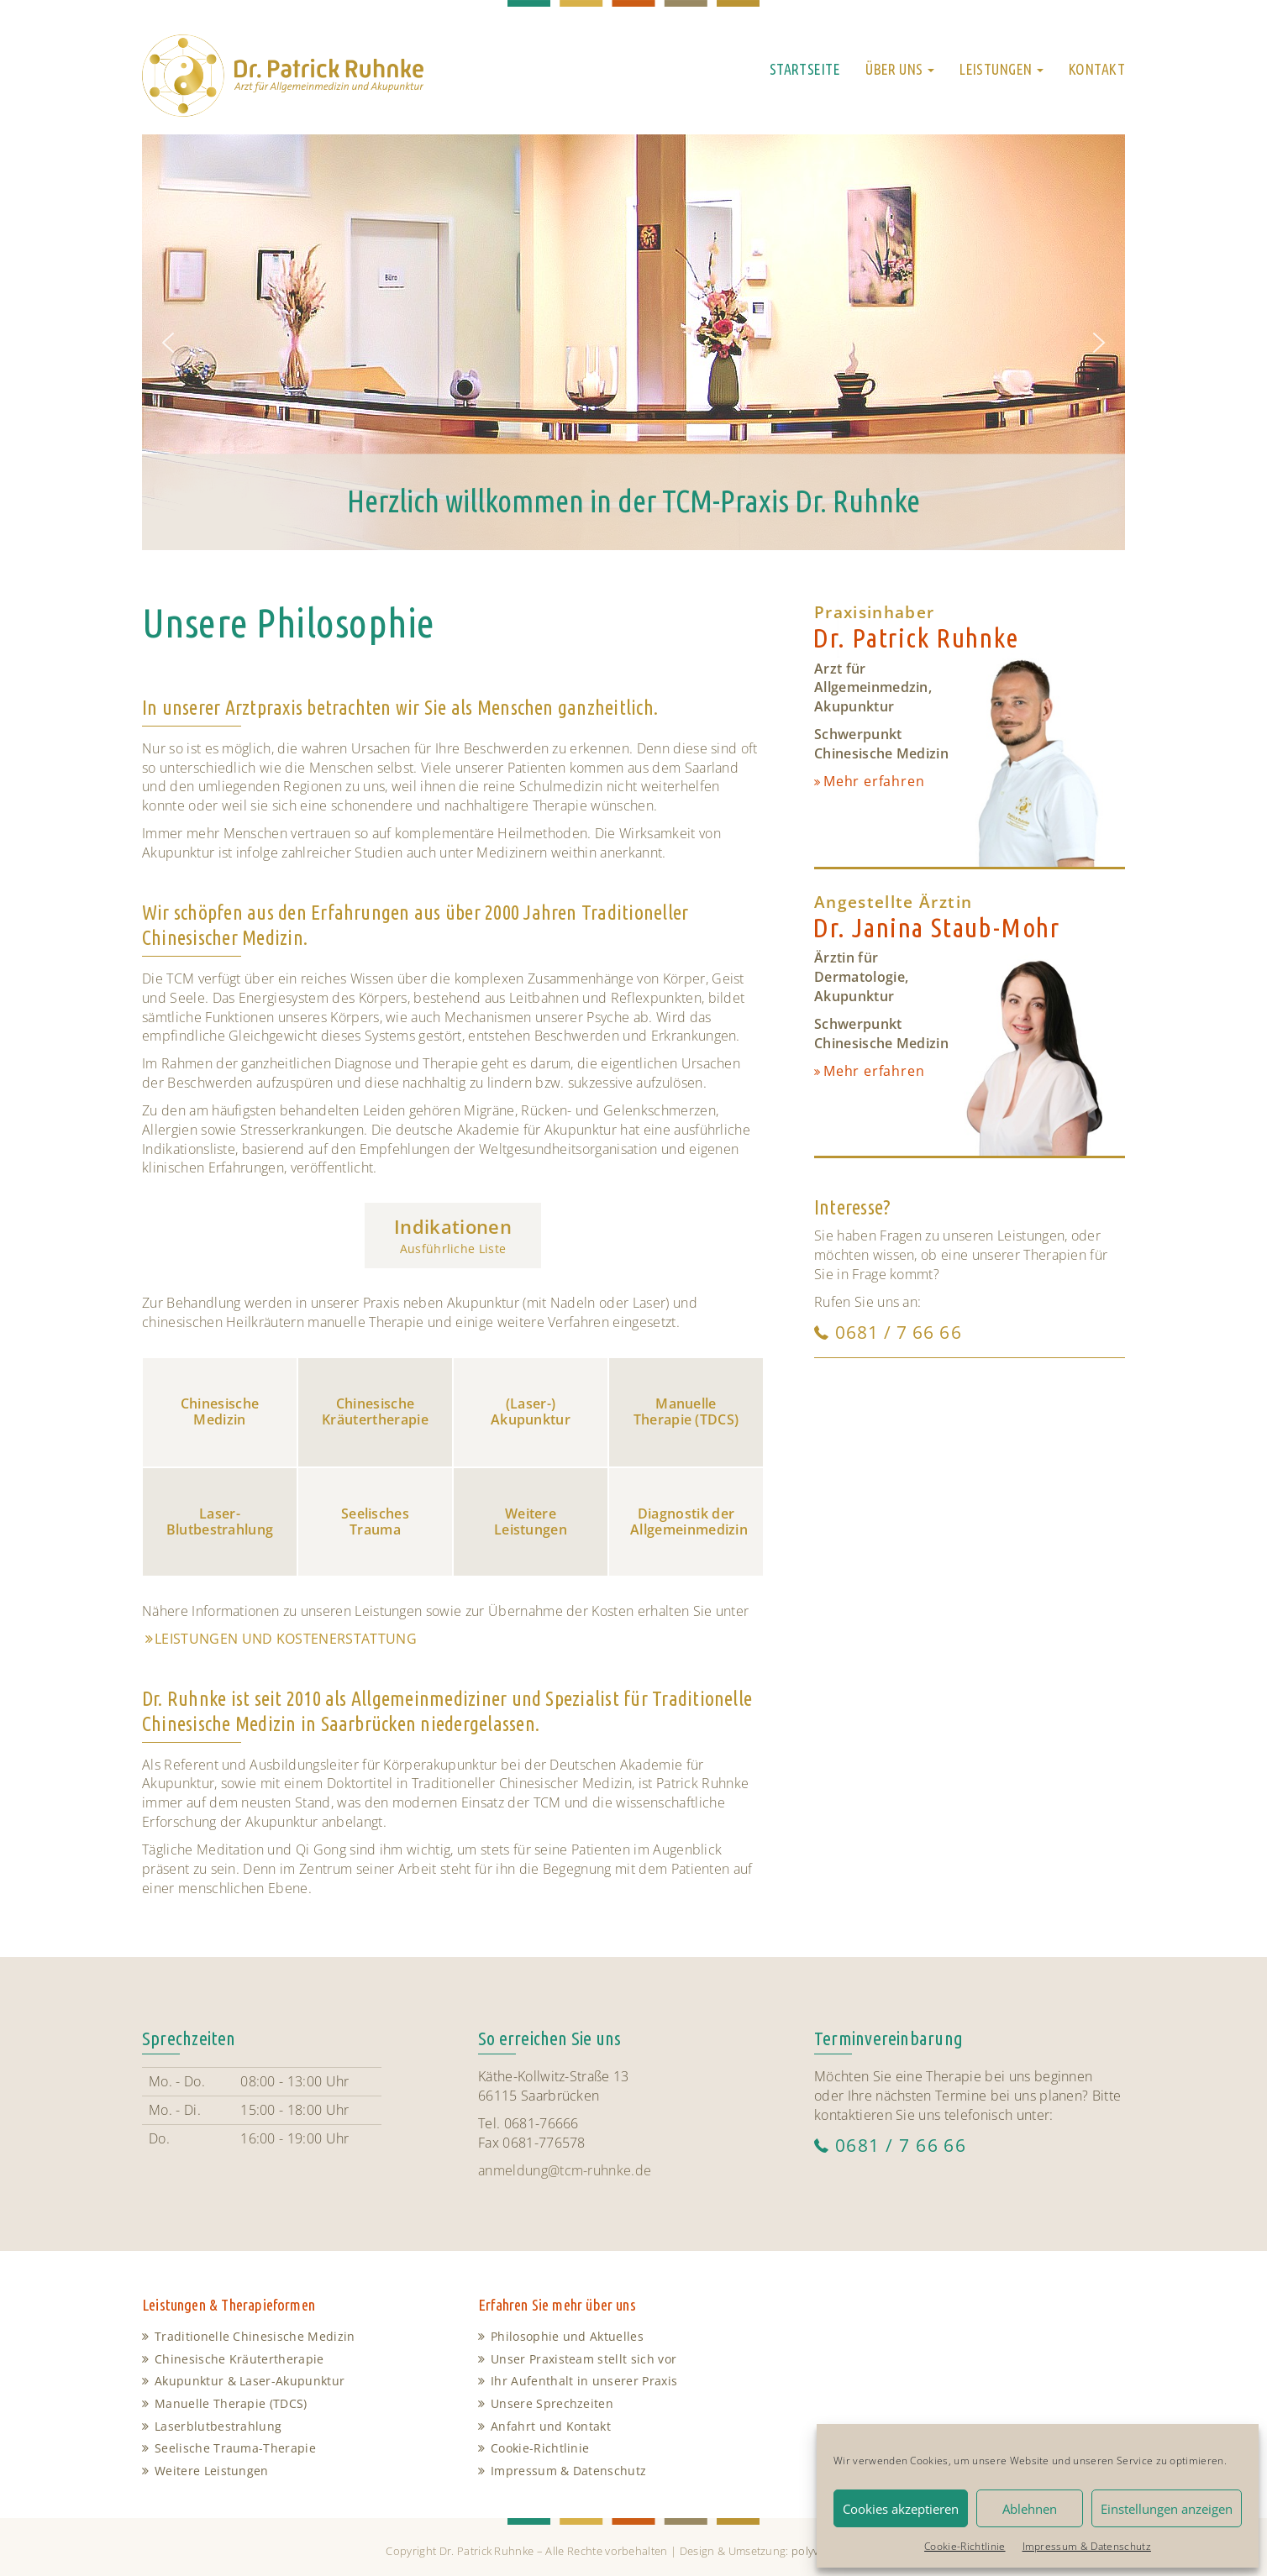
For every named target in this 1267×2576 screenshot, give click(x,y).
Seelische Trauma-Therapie (235, 2448)
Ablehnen (1029, 2508)
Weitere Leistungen (530, 1521)
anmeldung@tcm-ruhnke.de (564, 2170)
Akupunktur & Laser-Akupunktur (249, 2381)
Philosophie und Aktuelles (567, 2336)
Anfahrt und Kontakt (551, 2426)
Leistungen (1001, 69)
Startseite (805, 69)
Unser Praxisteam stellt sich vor (583, 2359)
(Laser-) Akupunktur (530, 1411)
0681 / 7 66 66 (898, 1332)
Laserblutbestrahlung (218, 2426)
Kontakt (1097, 69)
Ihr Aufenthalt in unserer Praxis (584, 2381)
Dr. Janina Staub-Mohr (936, 927)
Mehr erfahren (873, 781)
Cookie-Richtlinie (964, 2546)
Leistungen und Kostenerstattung (286, 1638)
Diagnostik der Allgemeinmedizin (689, 1521)
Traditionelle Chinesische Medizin (255, 2336)
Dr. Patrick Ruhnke (915, 638)
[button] (168, 342)
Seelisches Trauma (375, 1521)
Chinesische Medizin (220, 1411)
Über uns (899, 69)
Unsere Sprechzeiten (552, 2403)
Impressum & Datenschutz (1087, 2546)
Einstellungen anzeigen (1167, 2508)
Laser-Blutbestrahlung (220, 1521)
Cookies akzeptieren (901, 2508)
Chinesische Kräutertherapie (375, 1411)
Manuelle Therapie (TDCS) (686, 1411)
